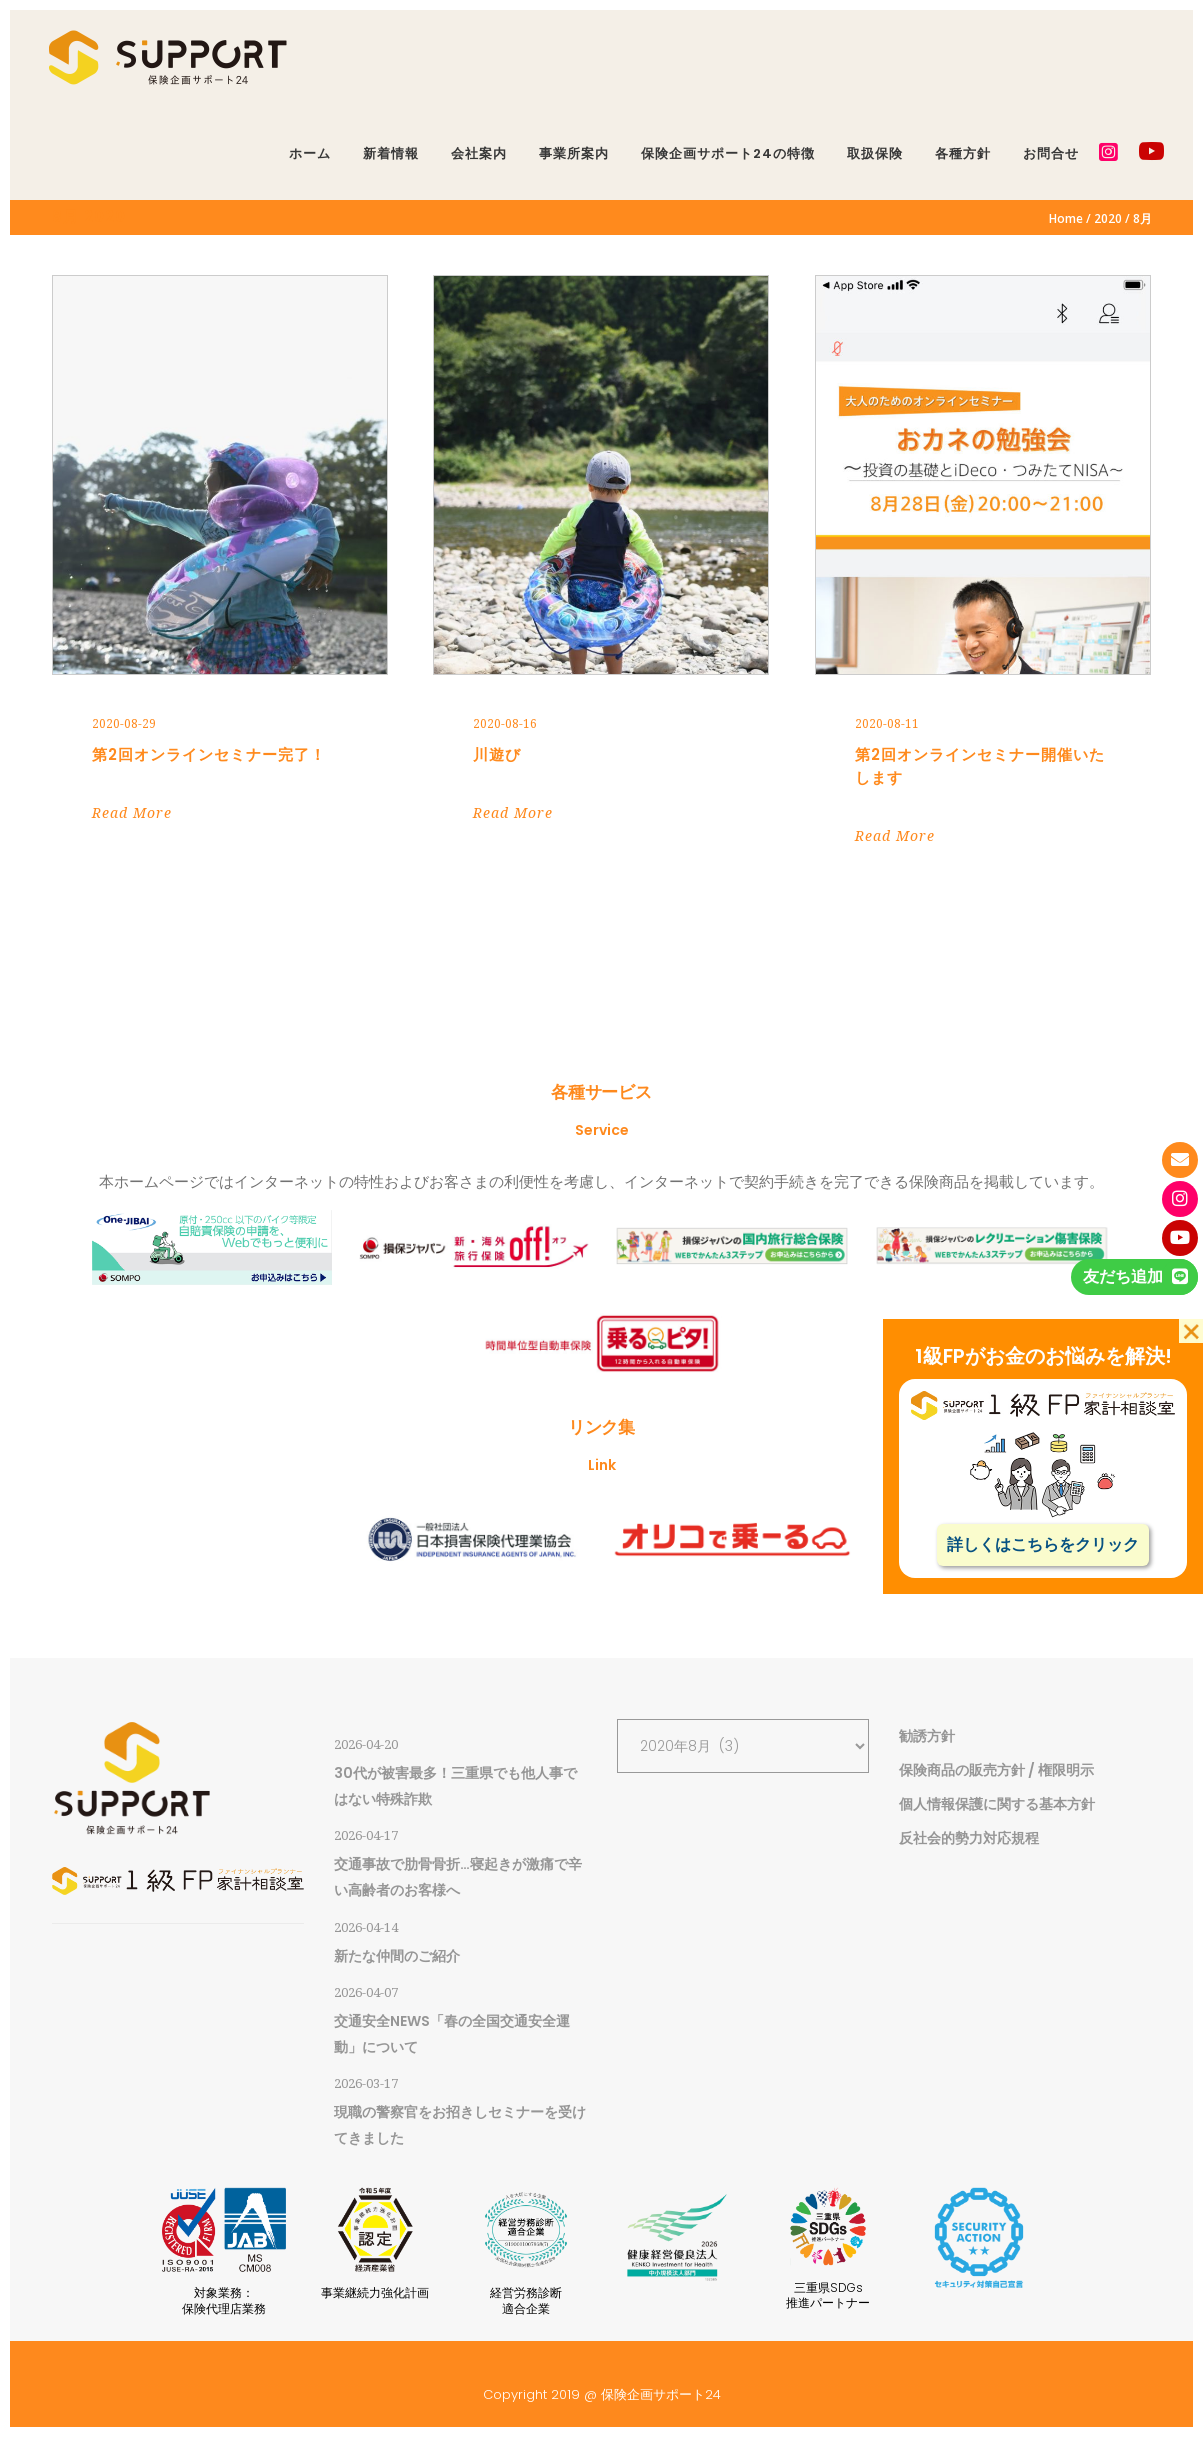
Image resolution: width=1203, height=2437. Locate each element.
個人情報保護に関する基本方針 (997, 1804)
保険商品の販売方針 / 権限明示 (996, 1770)
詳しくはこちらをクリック (1043, 1544)
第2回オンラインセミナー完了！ (209, 754)
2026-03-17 (366, 2083)
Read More (132, 813)
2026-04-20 (366, 1744)
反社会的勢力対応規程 (969, 1838)
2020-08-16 (505, 724)
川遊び (497, 754)
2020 (1108, 219)
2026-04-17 (366, 1835)
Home (1066, 219)
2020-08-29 (124, 724)
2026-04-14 (366, 1927)
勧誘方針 (927, 1736)
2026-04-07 (366, 1992)
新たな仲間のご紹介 (397, 1956)
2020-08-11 (887, 724)
